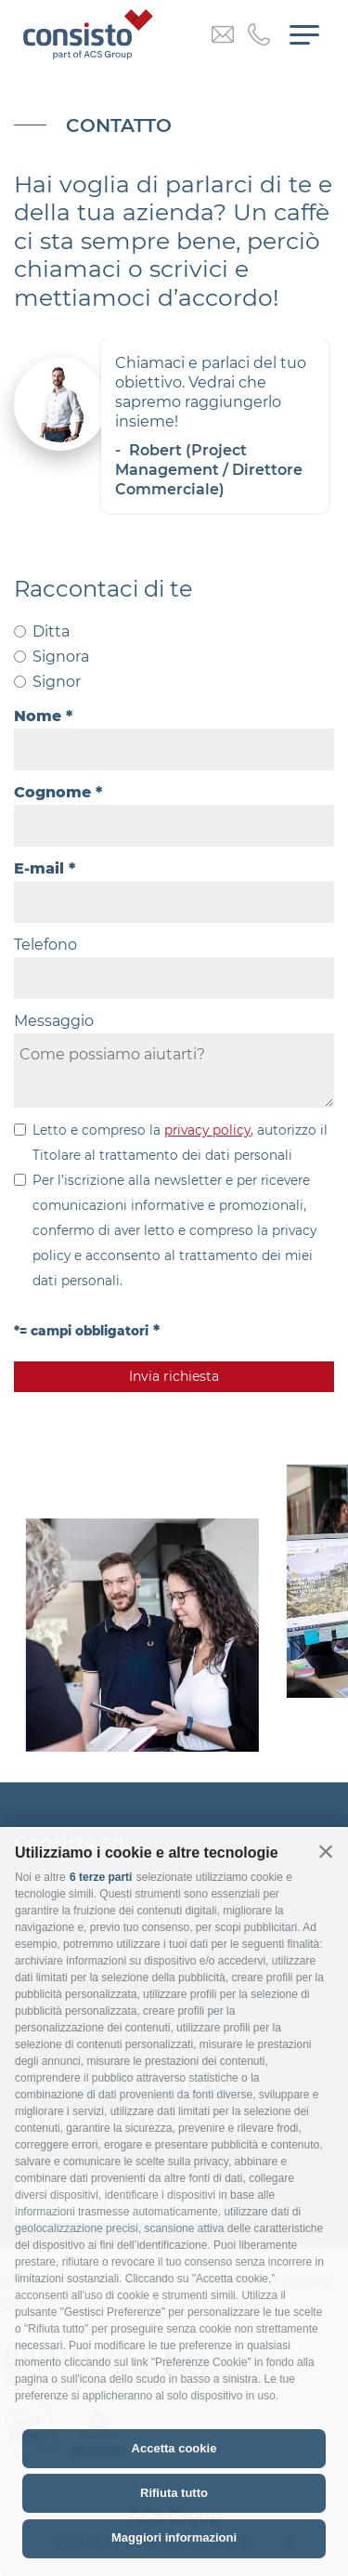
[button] (325, 1851)
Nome (37, 716)
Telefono (45, 944)
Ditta (51, 631)
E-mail (39, 868)
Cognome (52, 792)
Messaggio (54, 1021)
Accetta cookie (174, 2448)
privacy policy (207, 1130)
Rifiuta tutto (174, 2493)
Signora (60, 656)
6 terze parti (101, 1877)
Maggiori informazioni (174, 2537)
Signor (56, 681)
